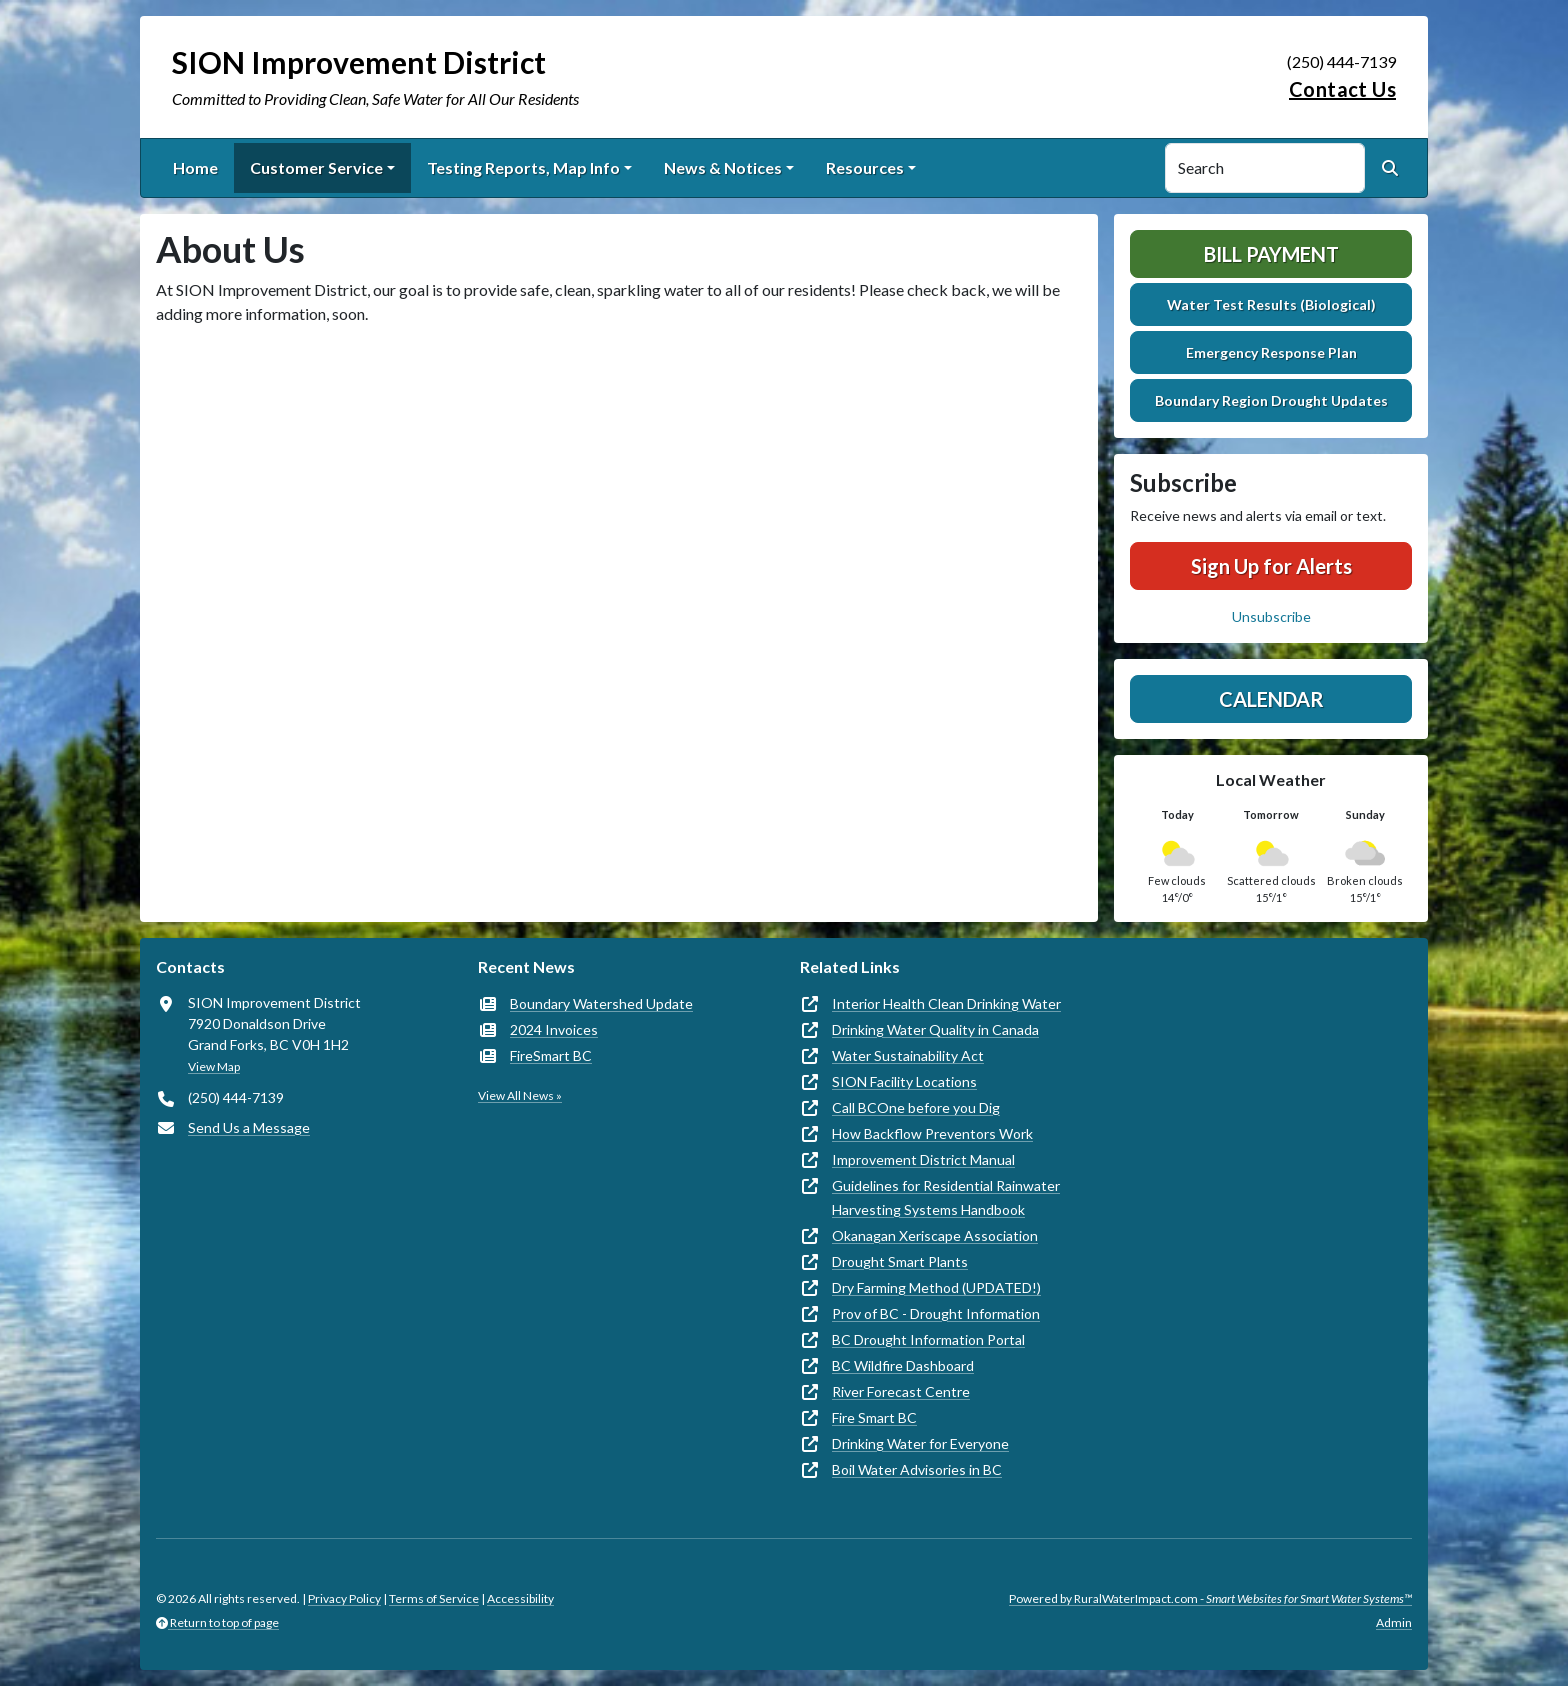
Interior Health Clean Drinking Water (946, 1003)
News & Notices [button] (723, 167)
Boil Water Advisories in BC (917, 1469)
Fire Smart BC (874, 1417)
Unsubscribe (1271, 616)
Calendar (1271, 699)
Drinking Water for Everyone (920, 1443)
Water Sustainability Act (908, 1055)
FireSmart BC (551, 1055)
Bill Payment (1271, 254)
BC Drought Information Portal (928, 1339)
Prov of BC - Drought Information (936, 1313)
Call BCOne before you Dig (916, 1107)
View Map (214, 1066)
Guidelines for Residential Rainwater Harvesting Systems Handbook (946, 1197)
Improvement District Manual (923, 1159)
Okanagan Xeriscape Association (935, 1235)
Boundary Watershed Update (601, 1003)
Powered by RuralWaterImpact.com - (1210, 1598)
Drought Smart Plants (900, 1261)
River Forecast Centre (901, 1391)
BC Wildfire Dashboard (903, 1365)
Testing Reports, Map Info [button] (523, 167)
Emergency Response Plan (1271, 352)
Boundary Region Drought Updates (1271, 400)
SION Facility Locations (904, 1081)
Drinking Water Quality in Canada (935, 1029)
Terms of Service (434, 1598)
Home (195, 167)
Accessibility (520, 1598)
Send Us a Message (249, 1127)
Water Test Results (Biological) (1271, 304)
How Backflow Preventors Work (932, 1133)
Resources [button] (865, 167)
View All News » (520, 1095)
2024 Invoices (554, 1029)
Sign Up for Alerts (1271, 566)
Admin (1394, 1622)
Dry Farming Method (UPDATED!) (936, 1287)
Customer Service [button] (316, 167)
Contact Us (1342, 89)
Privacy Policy (344, 1598)
